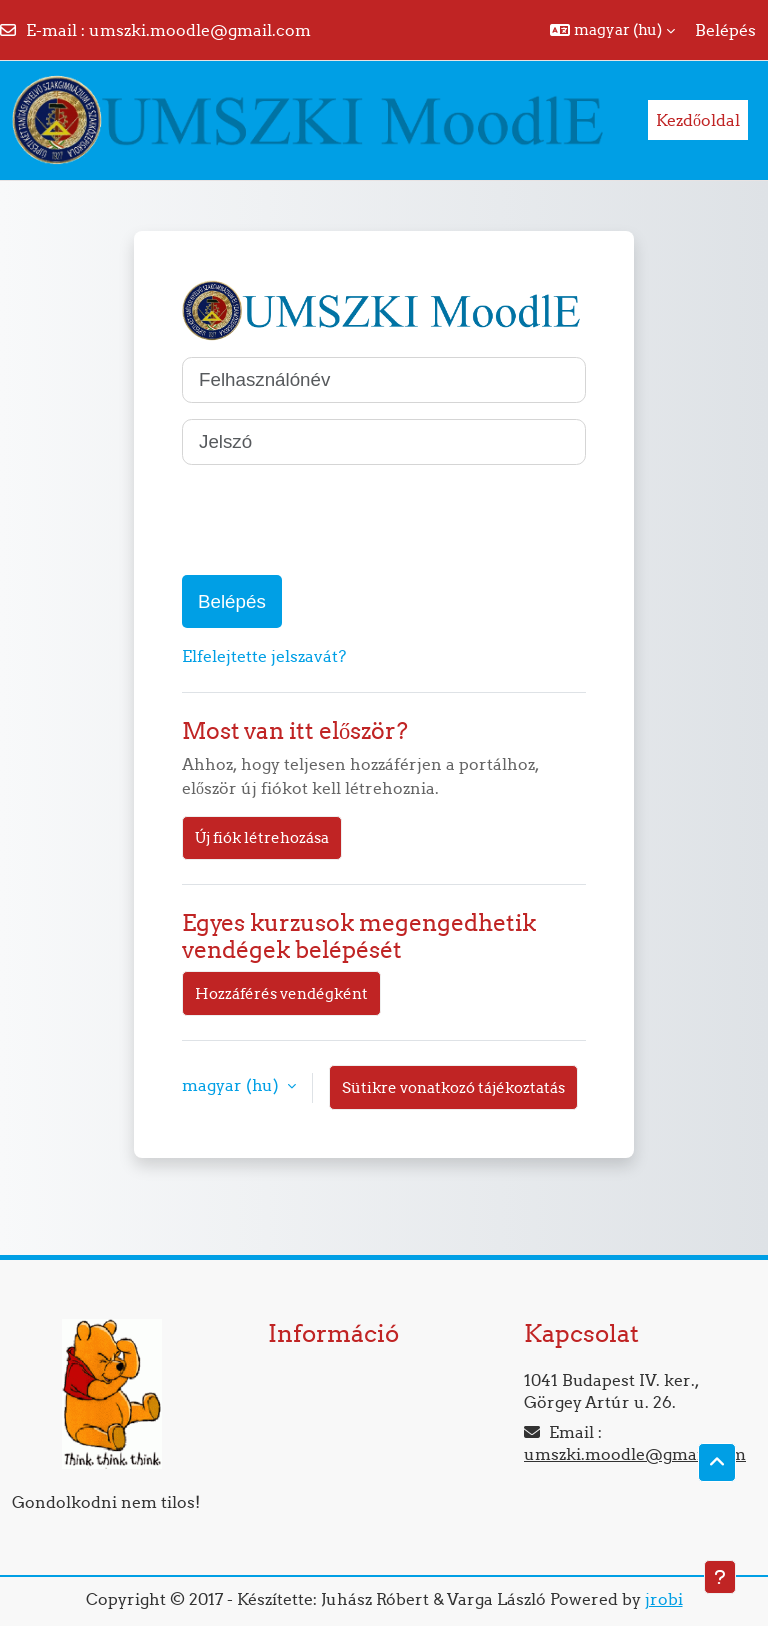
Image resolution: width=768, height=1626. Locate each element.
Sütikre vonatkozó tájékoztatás (453, 1087)
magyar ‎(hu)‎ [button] (232, 1085)
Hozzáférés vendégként (281, 993)
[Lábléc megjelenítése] (720, 1577)
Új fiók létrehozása (262, 837)
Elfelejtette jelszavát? (264, 656)
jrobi (664, 1599)
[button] (612, 30)
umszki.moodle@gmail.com (200, 30)
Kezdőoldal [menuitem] (698, 120)
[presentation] (334, 520)
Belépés (725, 30)
